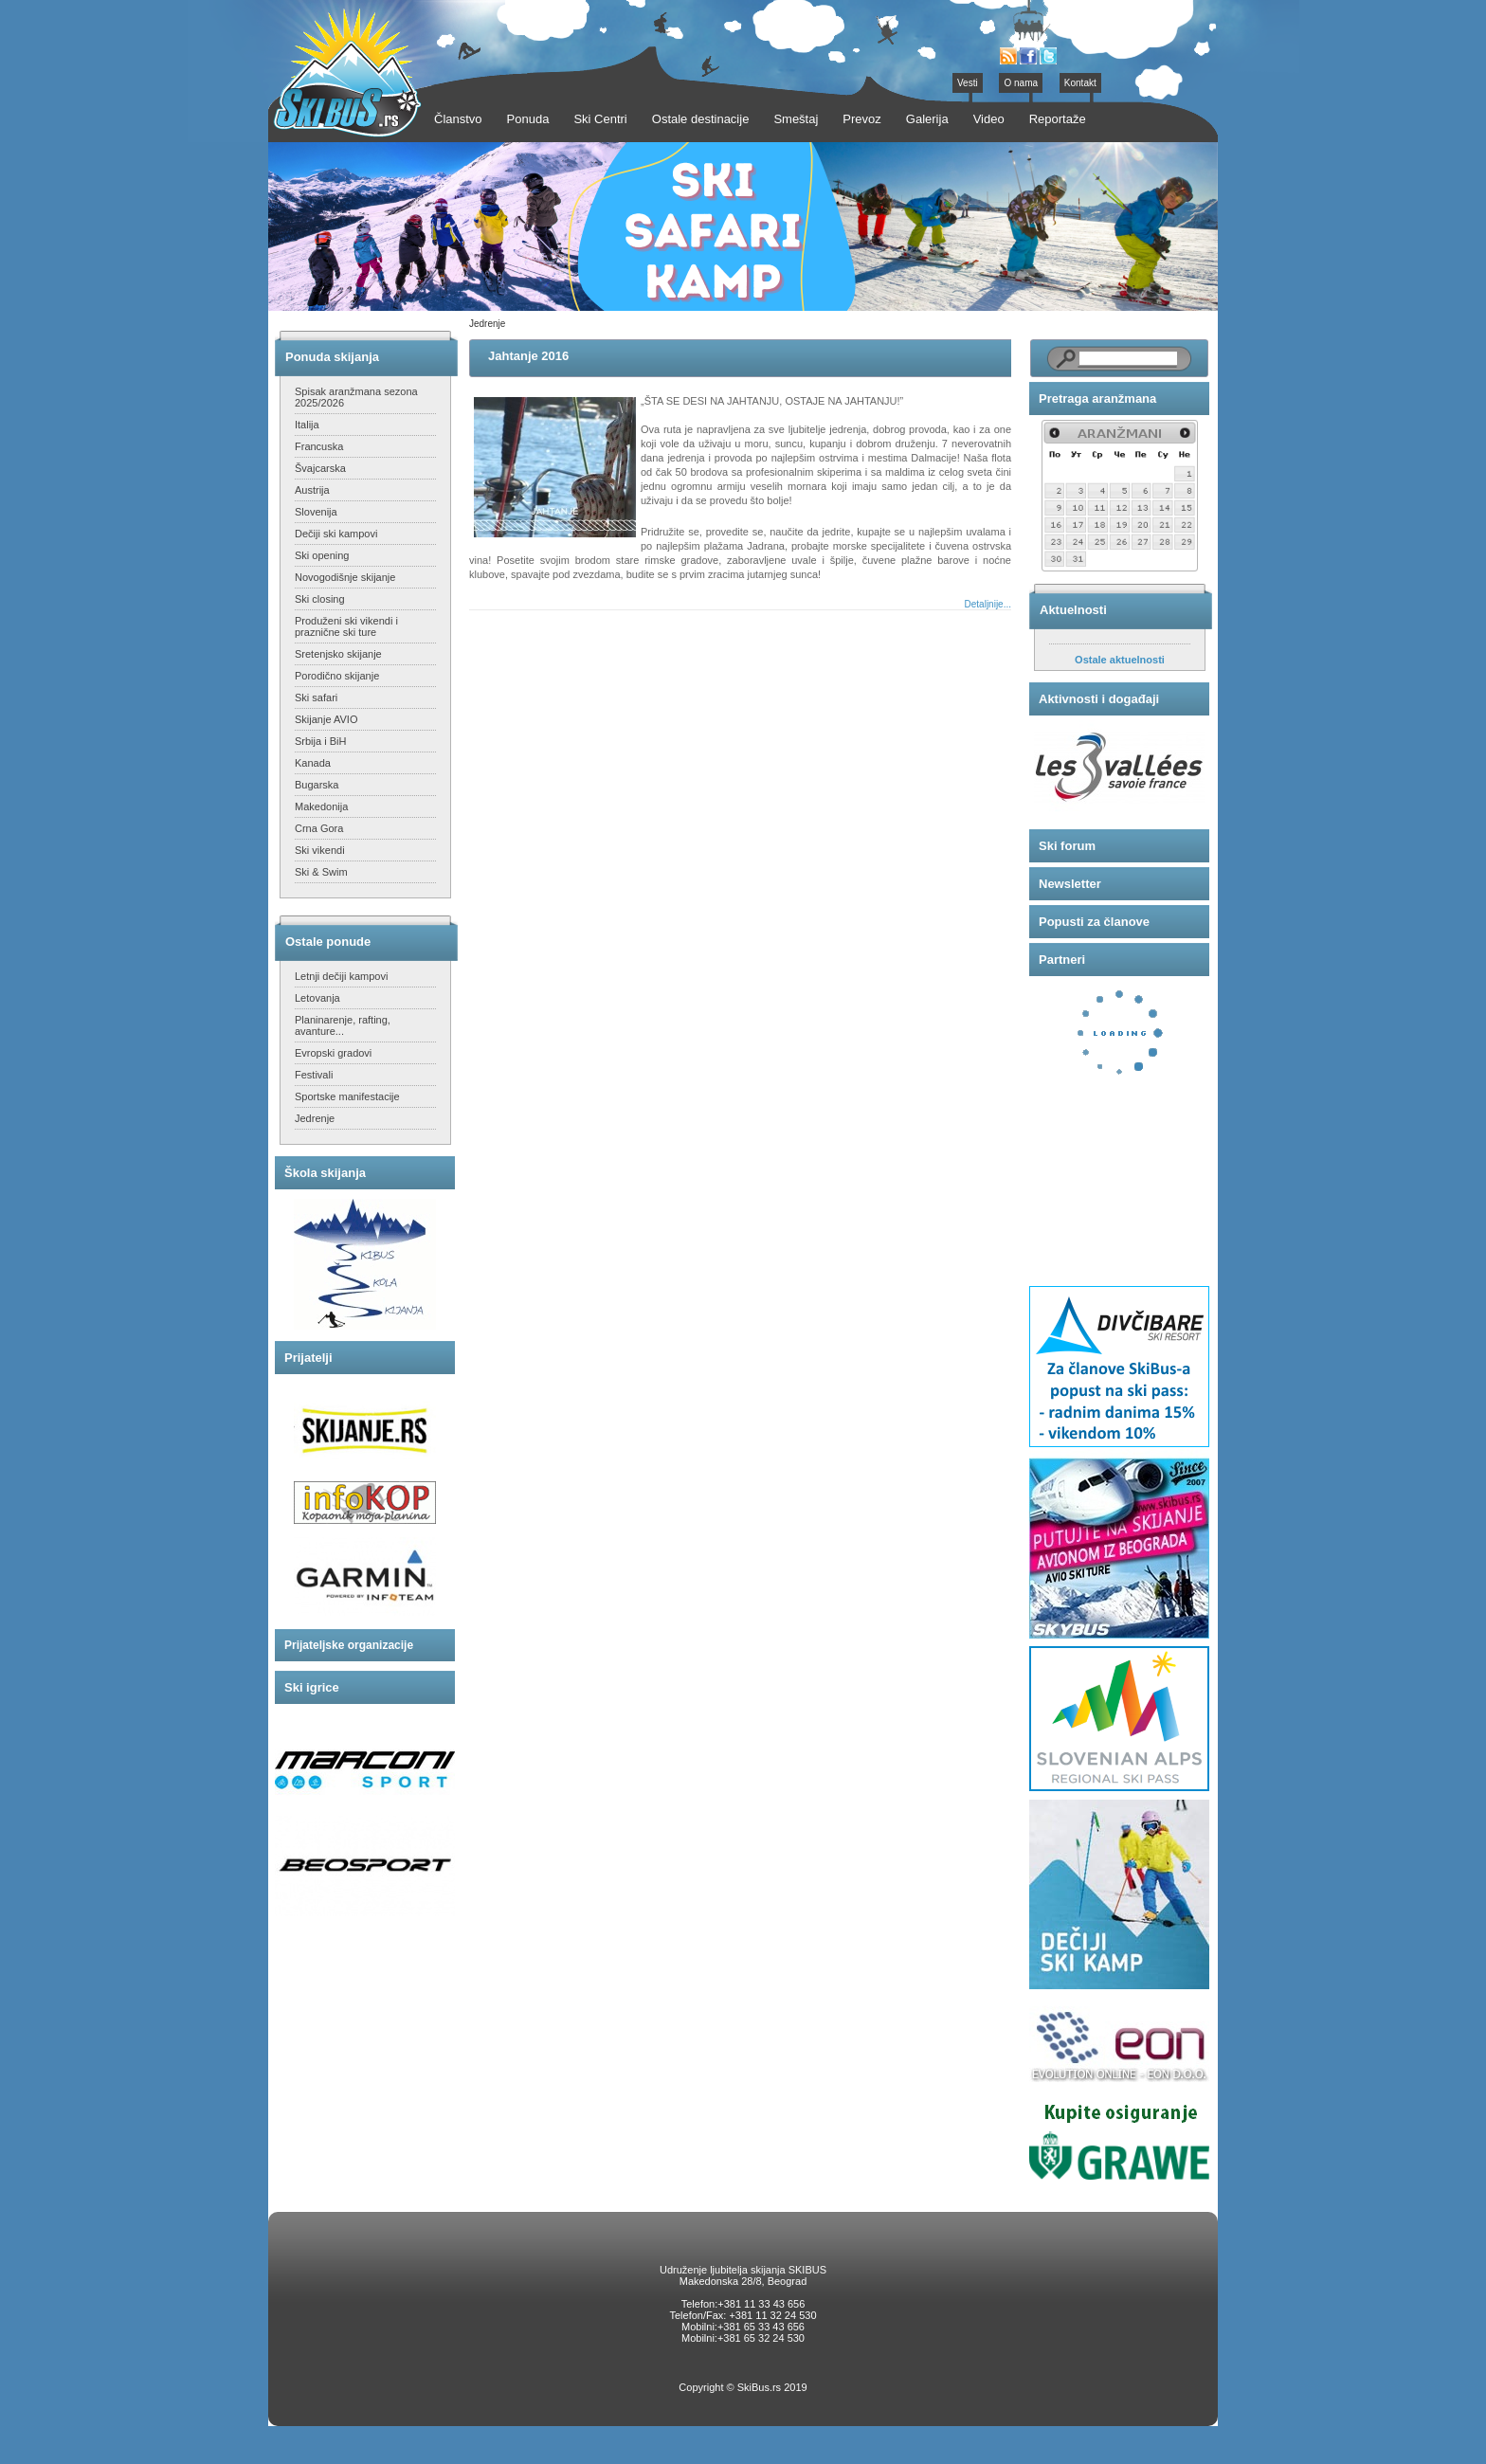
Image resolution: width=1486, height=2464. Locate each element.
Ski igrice (311, 1687)
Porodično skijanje (337, 675)
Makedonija (321, 806)
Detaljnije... (988, 604)
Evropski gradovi (333, 1053)
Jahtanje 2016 (528, 356)
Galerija (927, 119)
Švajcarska (320, 468)
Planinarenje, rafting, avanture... (342, 1025)
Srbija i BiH (320, 741)
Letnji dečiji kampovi (341, 976)
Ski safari (316, 697)
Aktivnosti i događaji (1099, 699)
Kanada (313, 763)
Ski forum (1067, 846)
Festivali (314, 1074)
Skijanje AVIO (326, 719)
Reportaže (1057, 119)
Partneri (1062, 959)
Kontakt (1080, 83)
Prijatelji (308, 1357)
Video (989, 119)
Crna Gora (319, 828)
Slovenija (316, 511)
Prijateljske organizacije (348, 1645)
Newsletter (1070, 884)
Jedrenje (315, 1118)
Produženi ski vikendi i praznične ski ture (346, 626)
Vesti (967, 83)
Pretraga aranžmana (1097, 398)
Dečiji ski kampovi (336, 533)
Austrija (312, 490)
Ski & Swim (321, 872)
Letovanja (317, 998)
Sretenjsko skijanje (338, 654)
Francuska (319, 446)
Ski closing (320, 599)
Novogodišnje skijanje (345, 577)
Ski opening (322, 555)
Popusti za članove (1094, 922)
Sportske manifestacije (347, 1096)
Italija (307, 424)
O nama (1021, 83)
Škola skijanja (325, 1173)
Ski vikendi (320, 850)
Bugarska (316, 784)
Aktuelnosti (1073, 610)
